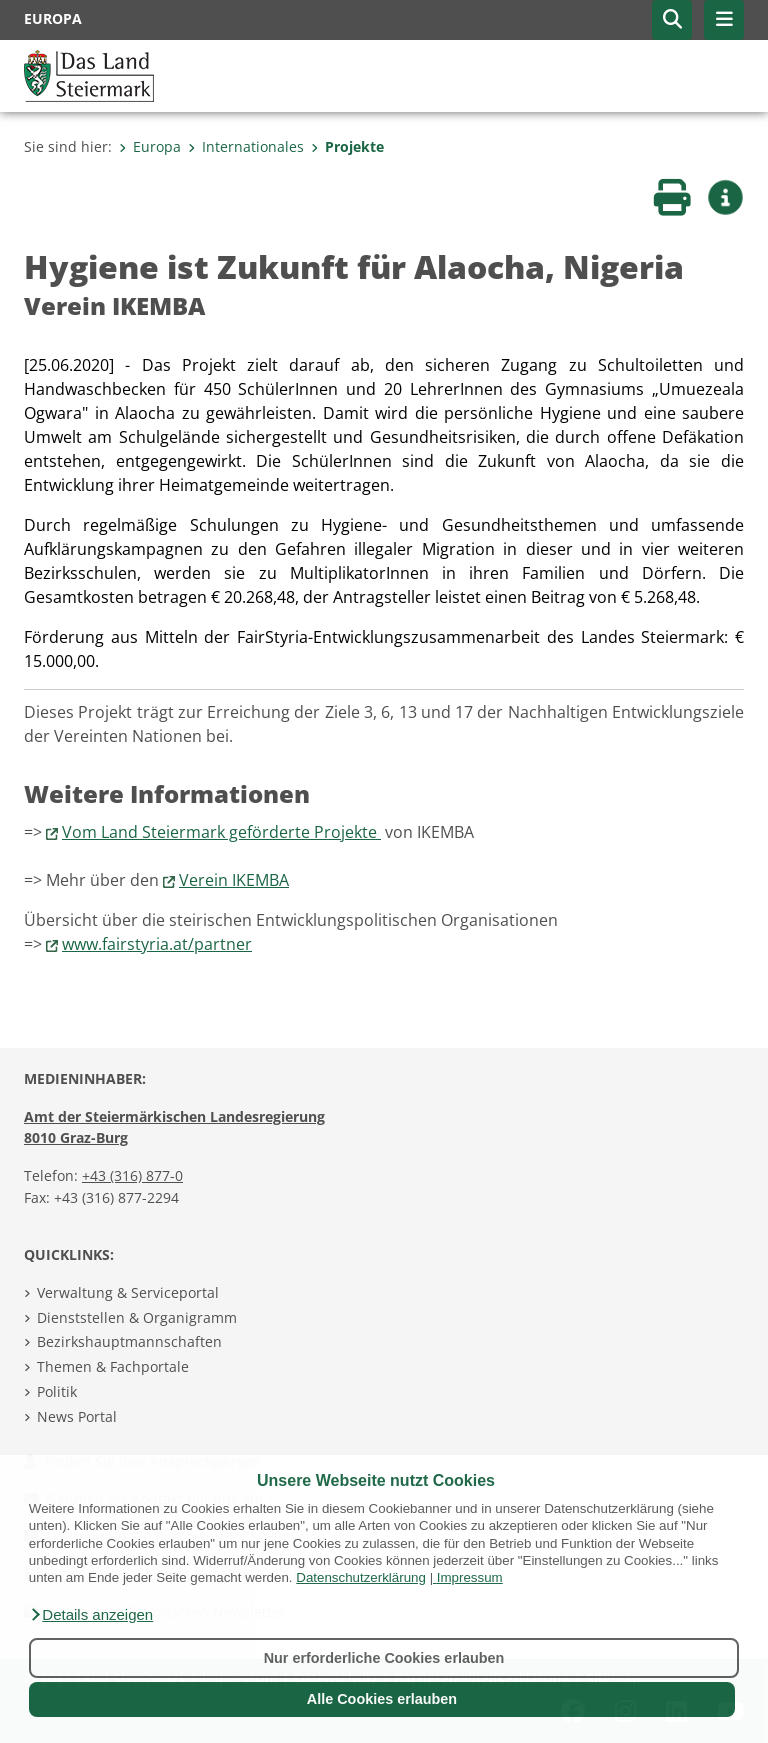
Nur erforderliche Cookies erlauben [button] (384, 1658)
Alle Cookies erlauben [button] (382, 1699)
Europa (150, 146)
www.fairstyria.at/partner (157, 944)
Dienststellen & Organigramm (137, 1317)
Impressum (470, 1577)
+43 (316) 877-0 (132, 1175)
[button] (91, 1615)
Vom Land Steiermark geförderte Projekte (221, 832)
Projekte (347, 146)
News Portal (77, 1416)
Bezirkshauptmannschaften (129, 1341)
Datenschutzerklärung (361, 1577)
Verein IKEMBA (234, 880)
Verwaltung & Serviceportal (128, 1292)
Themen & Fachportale (113, 1366)
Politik (57, 1391)
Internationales (246, 146)
